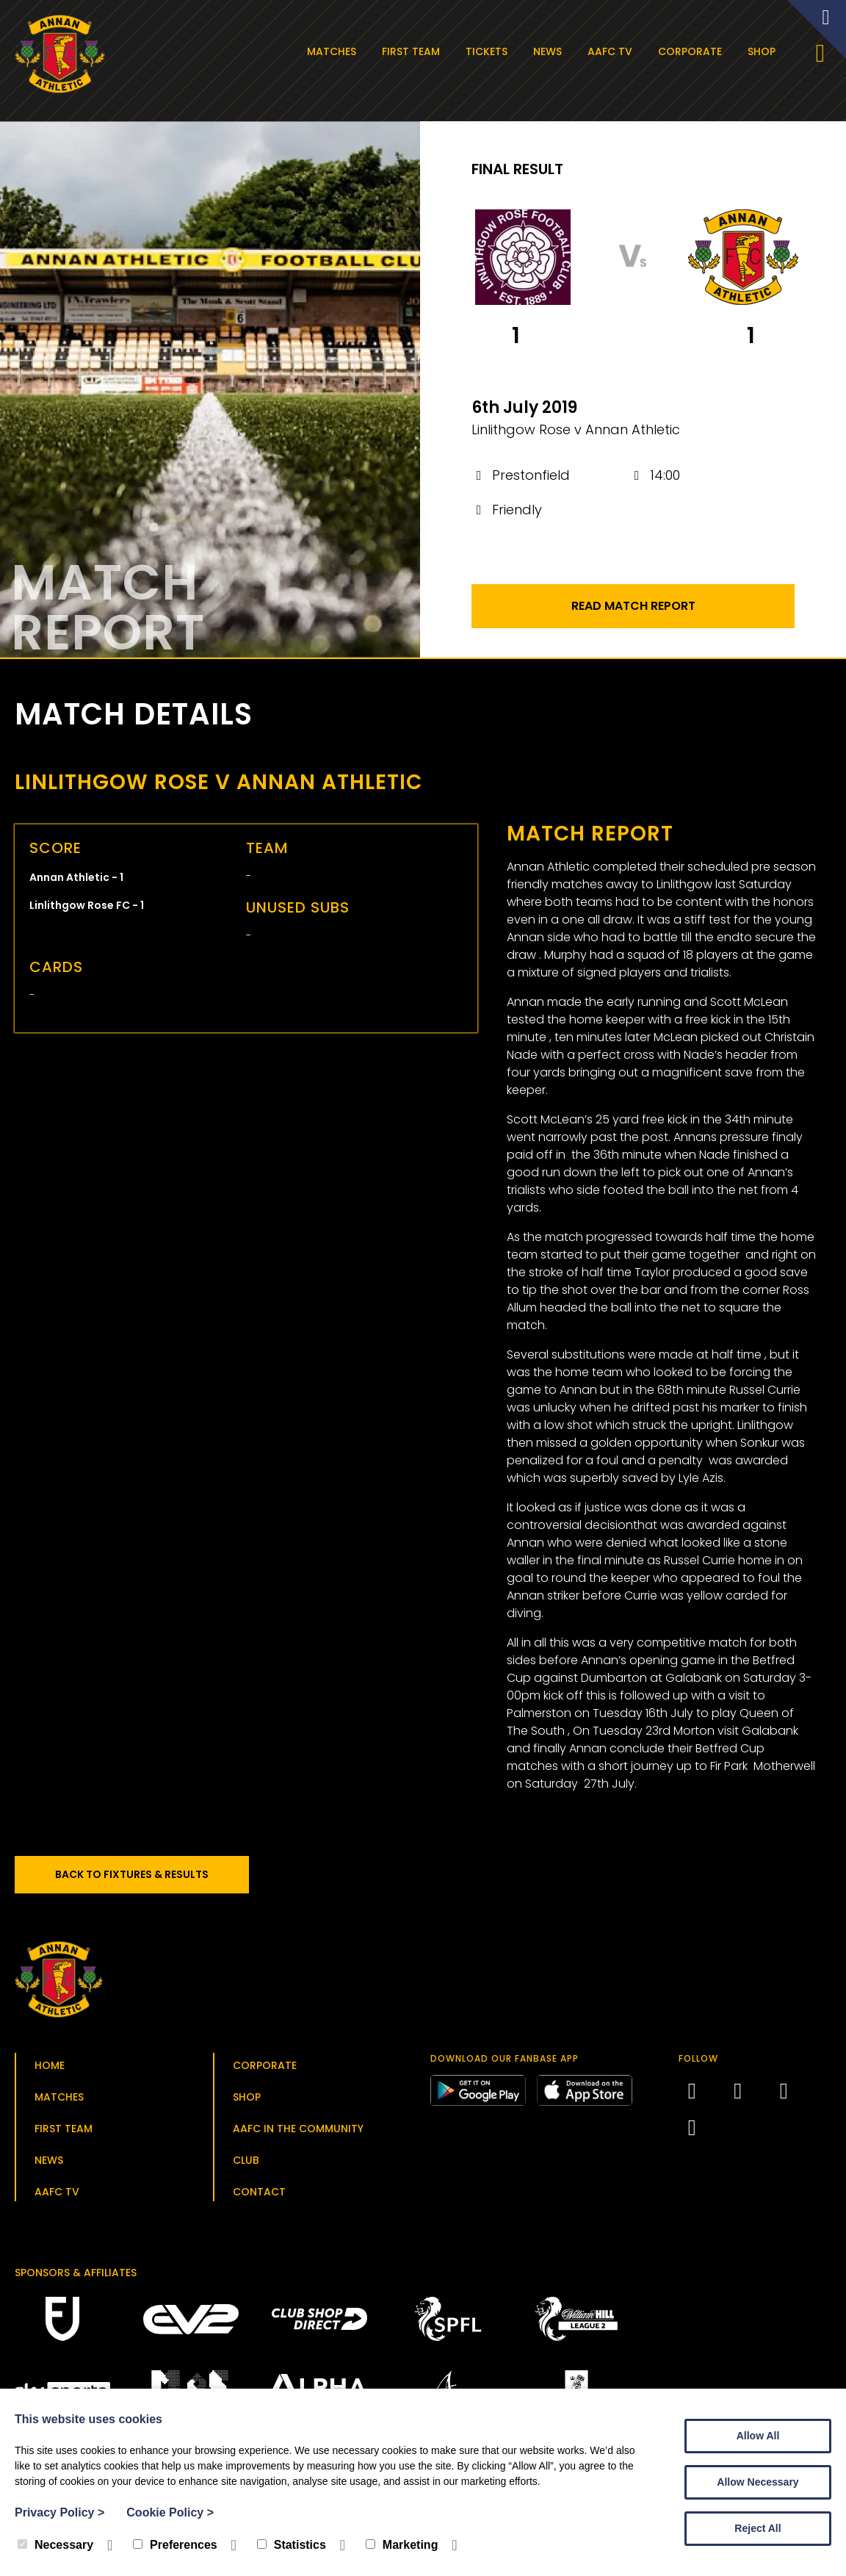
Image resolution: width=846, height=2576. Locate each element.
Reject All (757, 2528)
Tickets (489, 51)
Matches (334, 51)
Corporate (693, 51)
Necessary (55, 2545)
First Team (414, 51)
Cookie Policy (170, 2512)
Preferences (175, 2545)
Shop (764, 51)
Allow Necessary (757, 2482)
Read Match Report (633, 610)
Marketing (402, 2545)
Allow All (758, 2436)
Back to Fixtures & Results (139, 1878)
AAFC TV (612, 51)
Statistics (291, 2545)
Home (50, 2069)
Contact (259, 2196)
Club (246, 2164)
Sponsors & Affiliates (76, 2277)
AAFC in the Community (298, 2133)
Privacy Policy (59, 2512)
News (550, 51)
